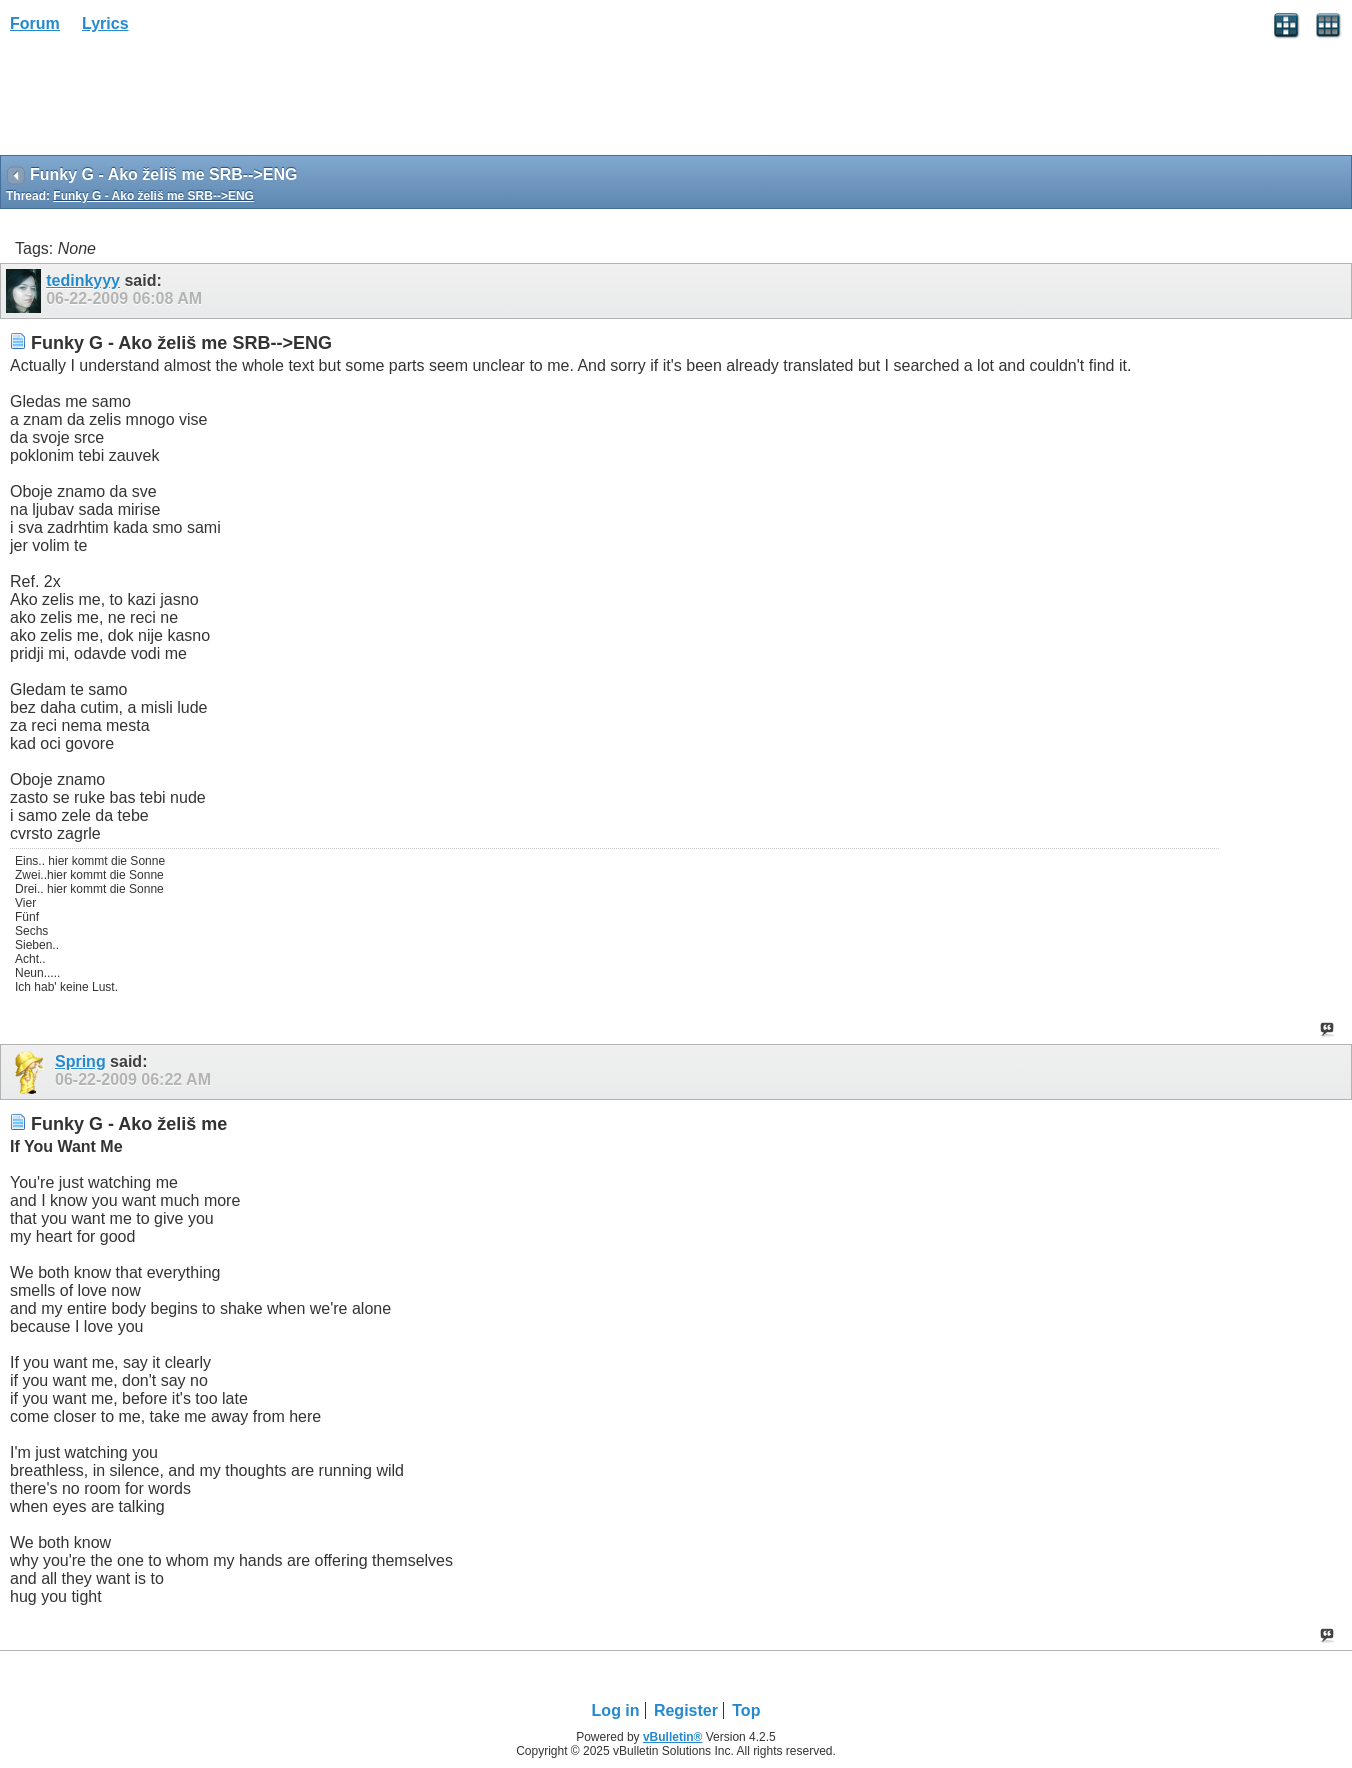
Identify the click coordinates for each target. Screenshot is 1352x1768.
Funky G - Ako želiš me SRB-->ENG (153, 196)
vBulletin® (673, 1737)
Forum (35, 23)
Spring (80, 1061)
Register (686, 1710)
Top (746, 1710)
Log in (616, 1710)
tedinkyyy (83, 280)
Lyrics (105, 23)
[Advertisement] (160, 101)
